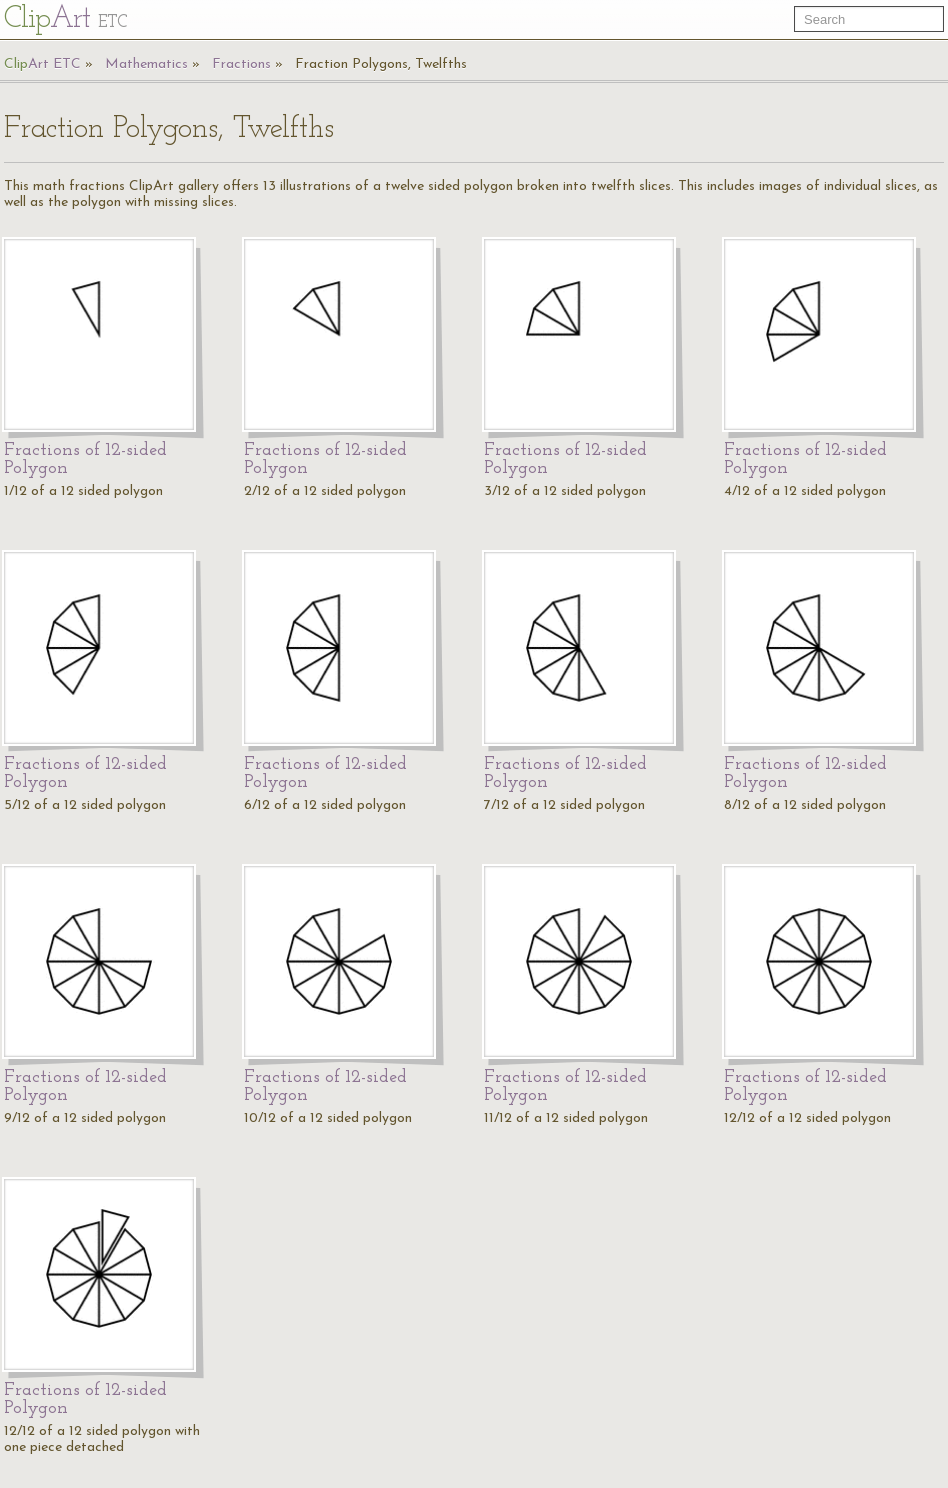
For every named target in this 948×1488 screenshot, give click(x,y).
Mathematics (146, 64)
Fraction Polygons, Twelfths (381, 64)
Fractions (241, 64)
